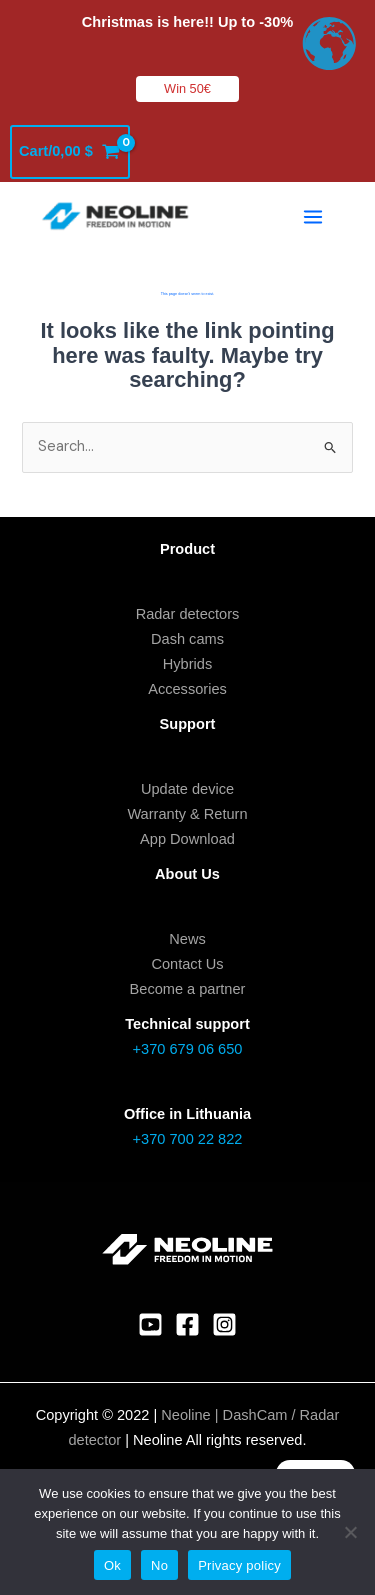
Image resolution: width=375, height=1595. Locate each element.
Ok (112, 1565)
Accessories (187, 689)
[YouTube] (150, 1324)
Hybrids (187, 664)
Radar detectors (188, 614)
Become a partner (188, 989)
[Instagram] (224, 1324)
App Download (187, 839)
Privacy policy (239, 1565)
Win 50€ (187, 88)
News (187, 939)
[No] (350, 1532)
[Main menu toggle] (313, 217)
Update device (187, 789)
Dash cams (187, 639)
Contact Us (187, 964)
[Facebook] (187, 1324)
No (159, 1565)
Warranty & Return (187, 814)
